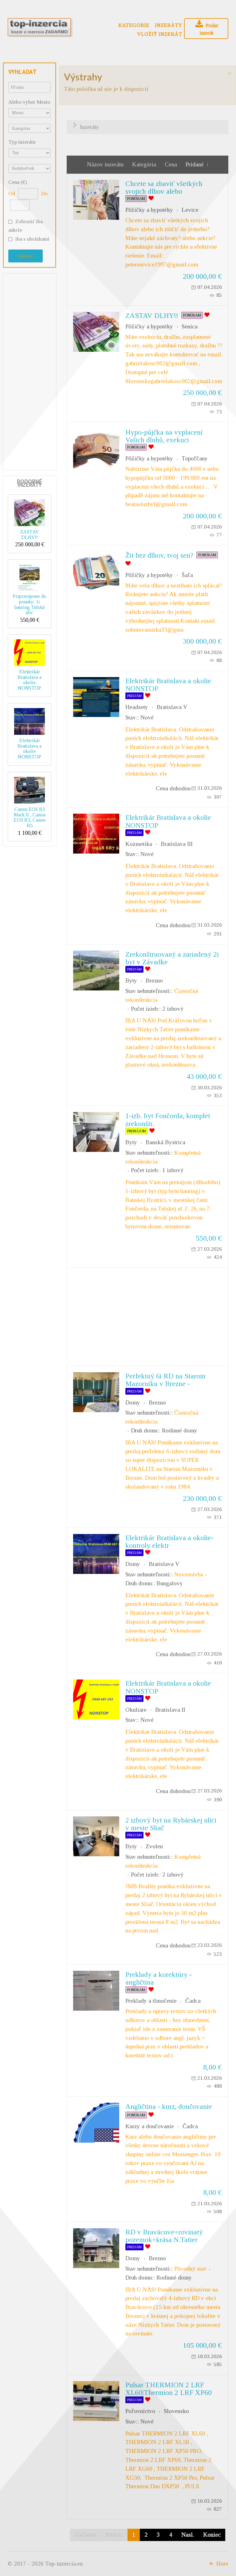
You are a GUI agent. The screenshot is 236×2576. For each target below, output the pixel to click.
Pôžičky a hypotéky (149, 210)
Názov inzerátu (106, 164)
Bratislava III (177, 844)
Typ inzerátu (21, 142)
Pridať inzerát (206, 28)
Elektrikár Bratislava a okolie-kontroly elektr (169, 1541)
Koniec (212, 2534)
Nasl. (187, 2534)
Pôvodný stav (190, 2268)
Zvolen (154, 1846)
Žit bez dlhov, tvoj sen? (159, 555)
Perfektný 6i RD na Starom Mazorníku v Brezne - (165, 1380)
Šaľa (187, 575)
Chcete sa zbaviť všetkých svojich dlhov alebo (164, 187)
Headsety (136, 707)
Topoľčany (195, 458)
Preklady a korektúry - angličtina (158, 1978)
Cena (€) (17, 182)
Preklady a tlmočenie (151, 2000)
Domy (132, 1402)
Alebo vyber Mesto (29, 102)
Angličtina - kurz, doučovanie (168, 2106)
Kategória (145, 164)
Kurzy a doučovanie (149, 2126)
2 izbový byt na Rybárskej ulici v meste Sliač (170, 1824)
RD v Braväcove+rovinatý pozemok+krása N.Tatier (164, 2236)
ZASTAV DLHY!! (29, 534)
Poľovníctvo (140, 2411)
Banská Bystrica (165, 1142)
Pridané (195, 164)
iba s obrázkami (32, 239)
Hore (217, 2563)
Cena (172, 164)
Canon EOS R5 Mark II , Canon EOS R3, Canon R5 (29, 817)
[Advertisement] (32, 370)
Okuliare (136, 1709)
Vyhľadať (25, 256)
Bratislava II (170, 1709)
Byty (131, 980)
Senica (190, 326)
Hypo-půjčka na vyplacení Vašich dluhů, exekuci (164, 436)
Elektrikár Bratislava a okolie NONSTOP (29, 680)
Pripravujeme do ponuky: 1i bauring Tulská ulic (29, 604)
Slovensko (176, 2411)
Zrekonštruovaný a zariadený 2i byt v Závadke (172, 958)
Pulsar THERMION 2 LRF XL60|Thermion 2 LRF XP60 (168, 2388)
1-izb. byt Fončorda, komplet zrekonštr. (167, 1119)
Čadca (193, 2000)
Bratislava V (172, 707)
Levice (190, 210)
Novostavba (188, 1574)
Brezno (154, 980)
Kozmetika (138, 844)
